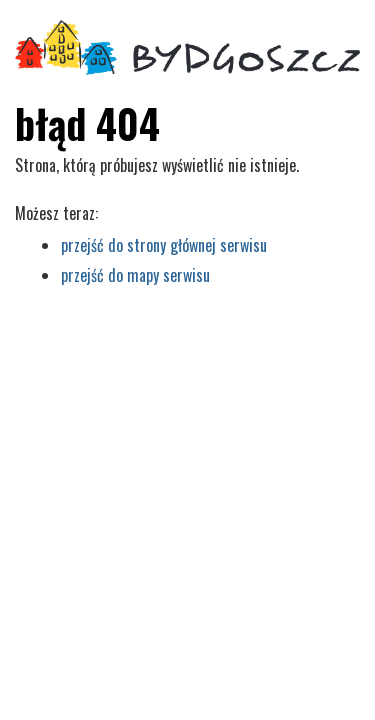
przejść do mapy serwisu (135, 275)
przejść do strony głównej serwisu (164, 245)
